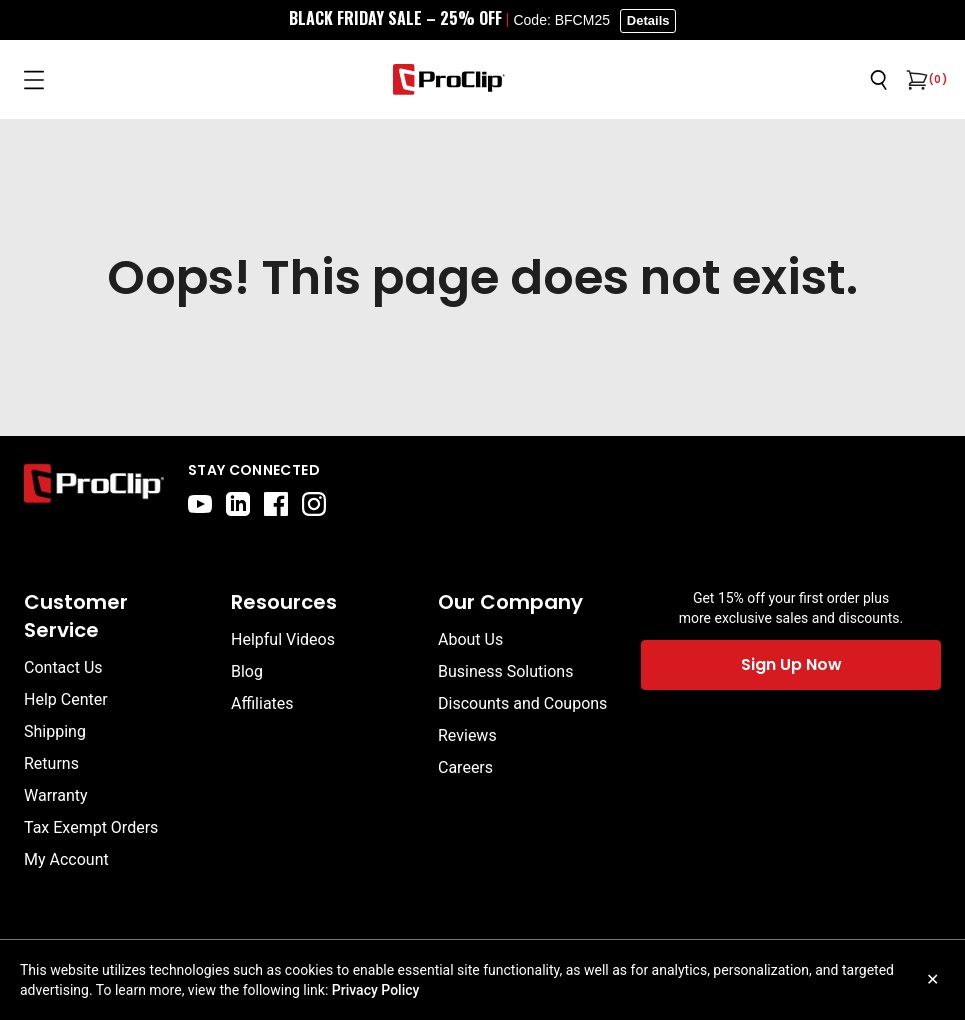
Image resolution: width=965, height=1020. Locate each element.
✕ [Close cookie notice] (932, 979)
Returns (51, 763)
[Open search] (879, 80)
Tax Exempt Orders (91, 827)
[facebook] (276, 504)
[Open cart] (915, 80)
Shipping (55, 731)
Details (648, 20)
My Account (66, 859)
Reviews (467, 735)
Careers (465, 767)
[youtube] (200, 504)
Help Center (66, 699)
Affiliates (262, 703)
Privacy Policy (376, 990)
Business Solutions (505, 671)
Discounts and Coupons (522, 703)
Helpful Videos (283, 639)
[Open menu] (34, 80)
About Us (470, 639)
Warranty (56, 795)
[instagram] (314, 504)
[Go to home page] (94, 488)
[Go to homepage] (449, 79)
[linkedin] (238, 504)
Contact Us (63, 667)
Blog (247, 671)
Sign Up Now (791, 664)
